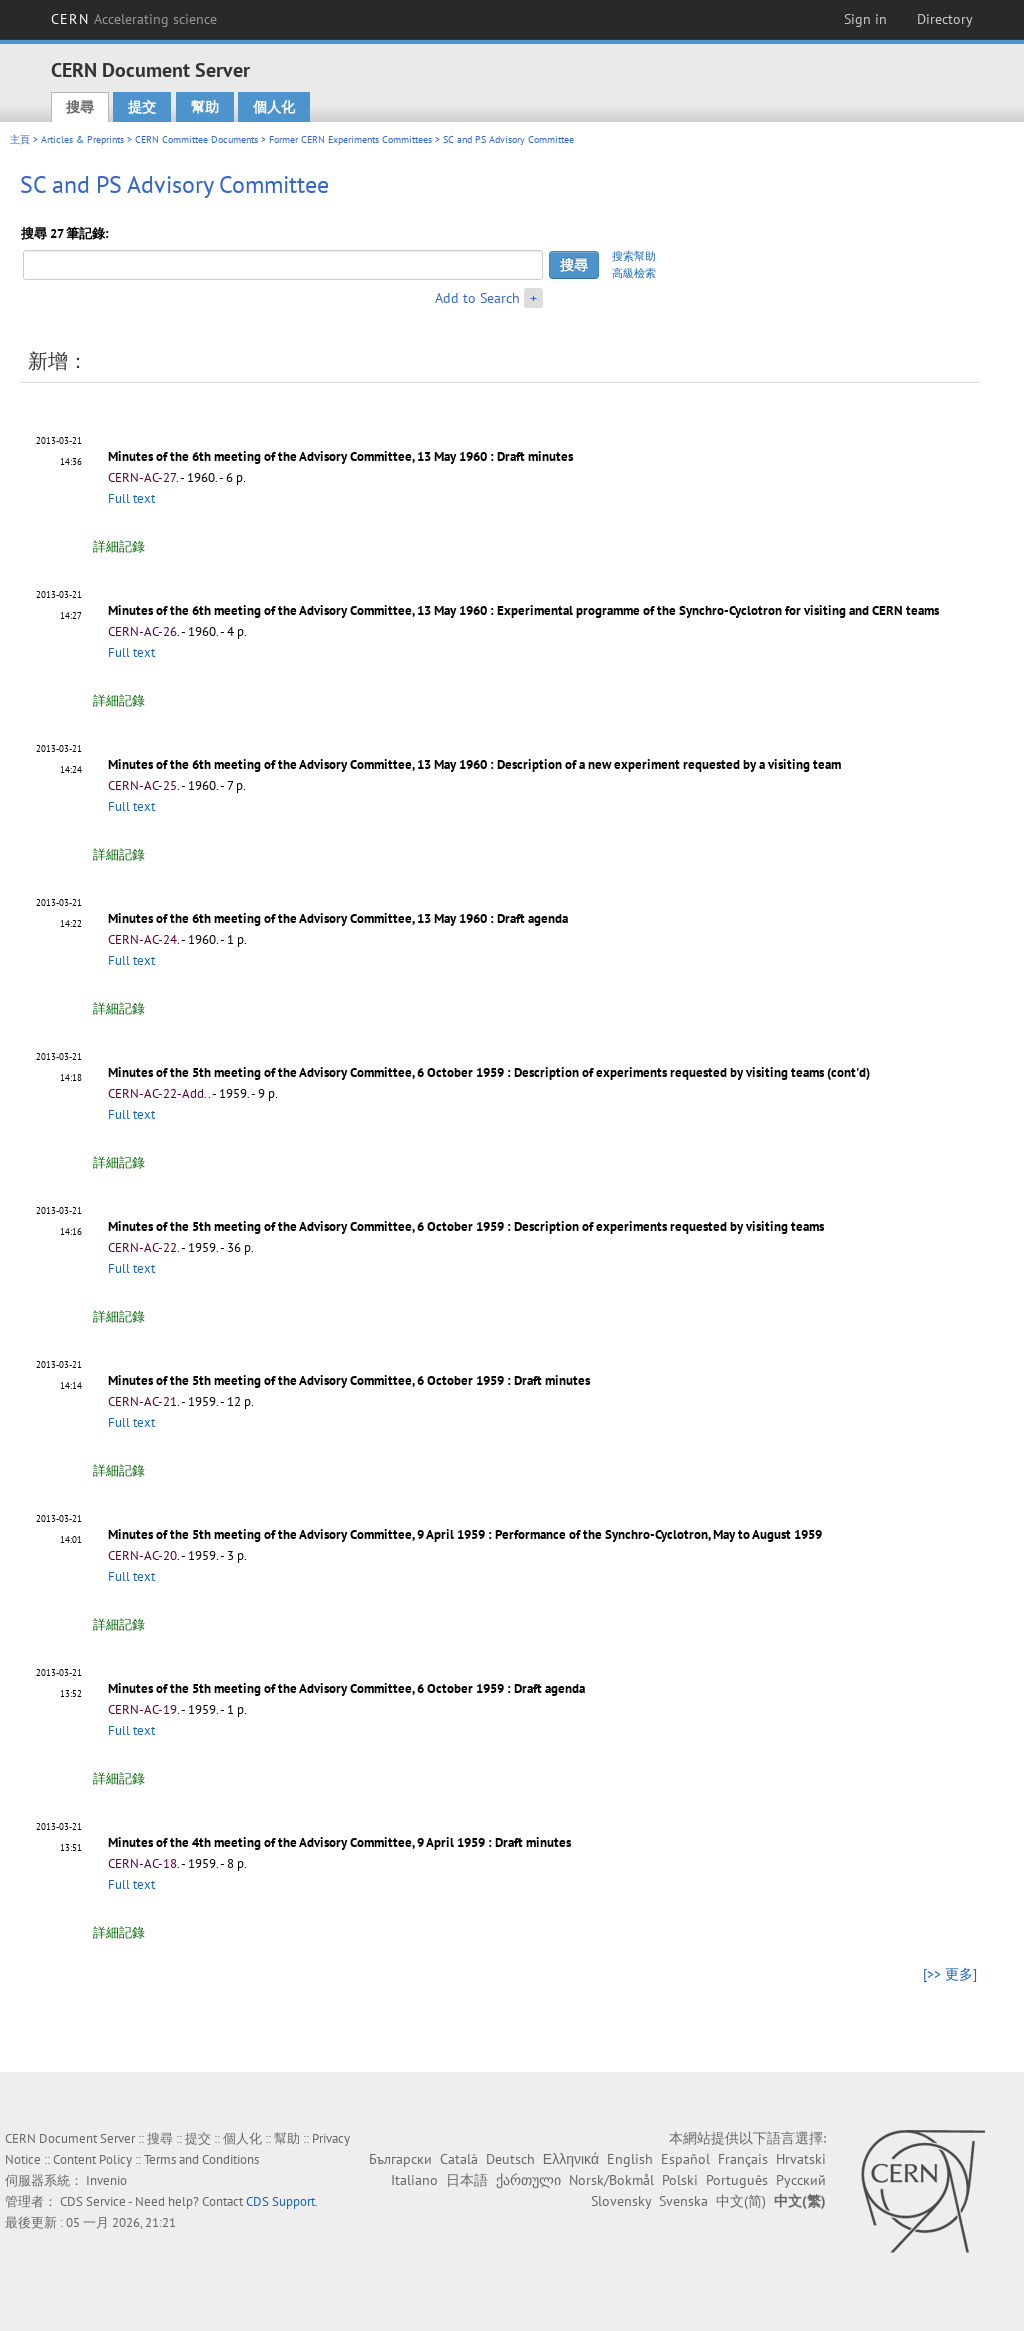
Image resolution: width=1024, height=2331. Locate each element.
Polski (680, 2180)
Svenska (683, 2201)
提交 (142, 107)
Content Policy (92, 2159)
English (630, 2159)
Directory (945, 19)
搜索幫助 (634, 256)
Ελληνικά (571, 2159)
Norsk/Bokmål (611, 2180)
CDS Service (93, 2201)
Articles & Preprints (82, 139)
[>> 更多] (950, 1974)
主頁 (20, 139)
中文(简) (741, 2201)
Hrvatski (801, 2159)
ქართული (528, 2180)
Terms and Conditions (201, 2159)
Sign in (865, 19)
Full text (131, 498)
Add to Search (477, 298)
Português (737, 2180)
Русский (801, 2180)
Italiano (414, 2180)
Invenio (106, 2180)
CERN (134, 19)
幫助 (205, 107)
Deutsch (510, 2159)
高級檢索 (634, 273)
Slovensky (621, 2201)
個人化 (274, 107)
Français (743, 2159)
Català (459, 2159)
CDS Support (280, 2201)
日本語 (467, 2180)
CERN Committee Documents (196, 139)
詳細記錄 (119, 546)
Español (685, 2159)
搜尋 (80, 107)
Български (400, 2159)
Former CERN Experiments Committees (350, 139)
